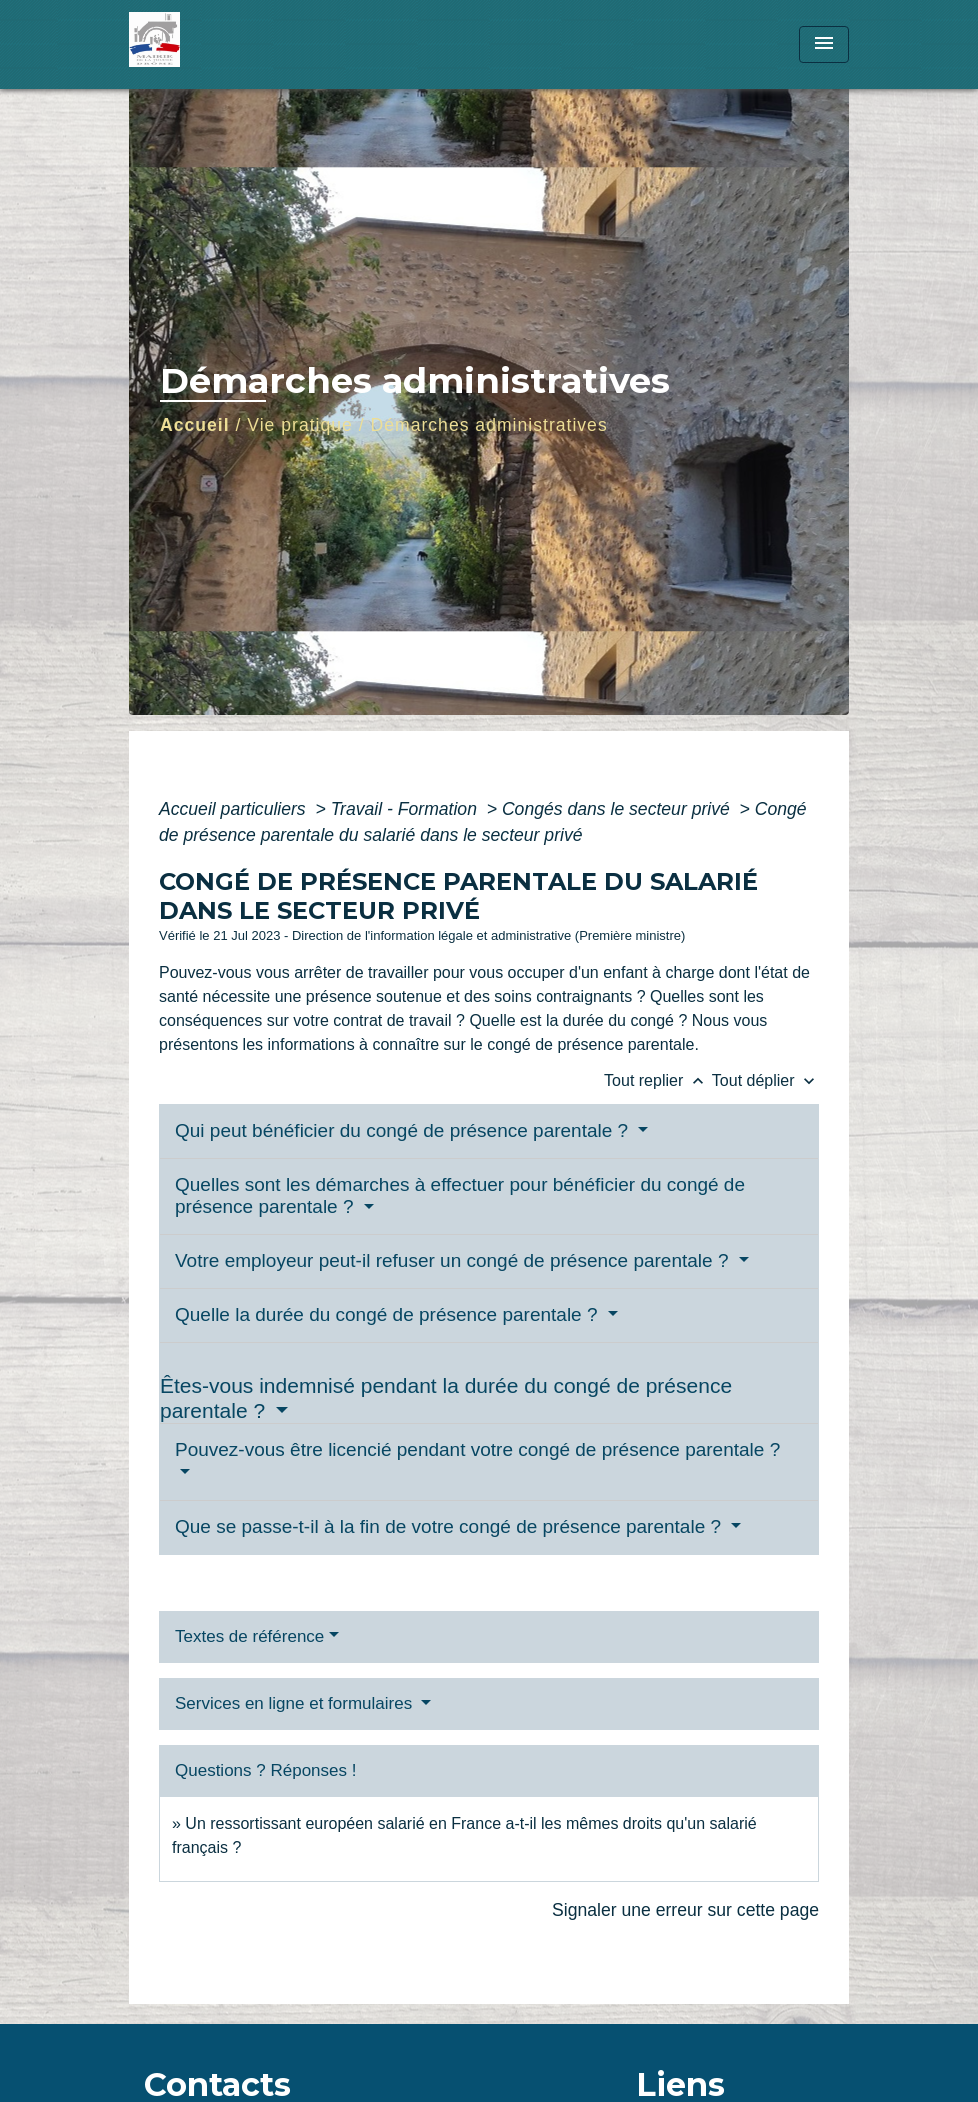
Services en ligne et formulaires (296, 1703)
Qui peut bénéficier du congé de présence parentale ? (404, 1130)
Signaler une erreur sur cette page (685, 1910)
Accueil (195, 425)
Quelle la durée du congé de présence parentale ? (389, 1314)
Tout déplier (765, 1080)
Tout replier (658, 1080)
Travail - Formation (406, 809)
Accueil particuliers (235, 809)
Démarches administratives (489, 425)
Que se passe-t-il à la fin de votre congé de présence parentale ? (450, 1526)
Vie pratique (300, 425)
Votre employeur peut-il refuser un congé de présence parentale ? (454, 1260)
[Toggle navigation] (824, 44)
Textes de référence (249, 1636)
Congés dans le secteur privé (618, 809)
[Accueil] (254, 44)
